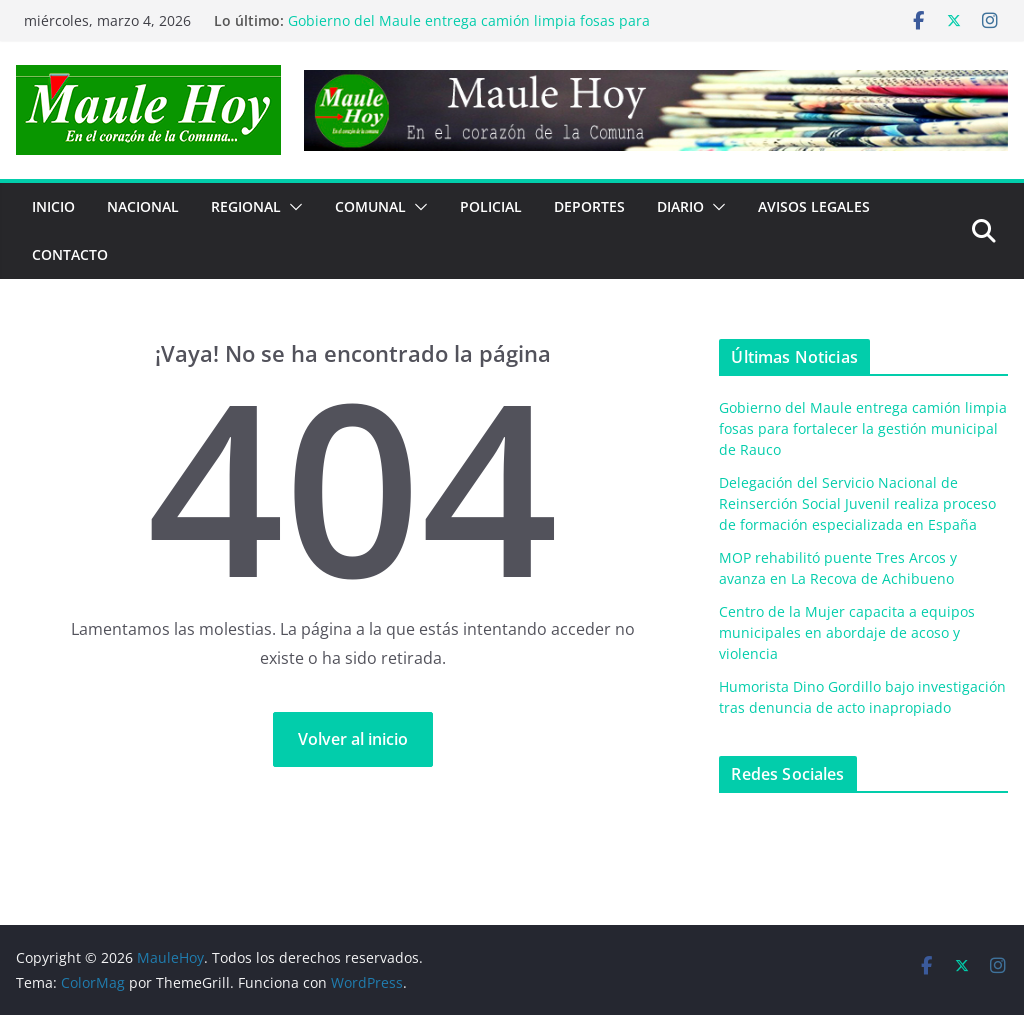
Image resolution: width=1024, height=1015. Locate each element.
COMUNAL (370, 206)
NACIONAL (143, 206)
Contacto (70, 254)
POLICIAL (491, 206)
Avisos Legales (814, 206)
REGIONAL (246, 206)
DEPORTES (589, 206)
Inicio (53, 206)
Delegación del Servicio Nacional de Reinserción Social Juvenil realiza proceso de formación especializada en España (857, 503)
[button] (292, 207)
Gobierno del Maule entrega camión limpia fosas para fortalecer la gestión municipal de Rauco (469, 30)
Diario (680, 206)
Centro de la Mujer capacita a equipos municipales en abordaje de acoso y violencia (847, 632)
